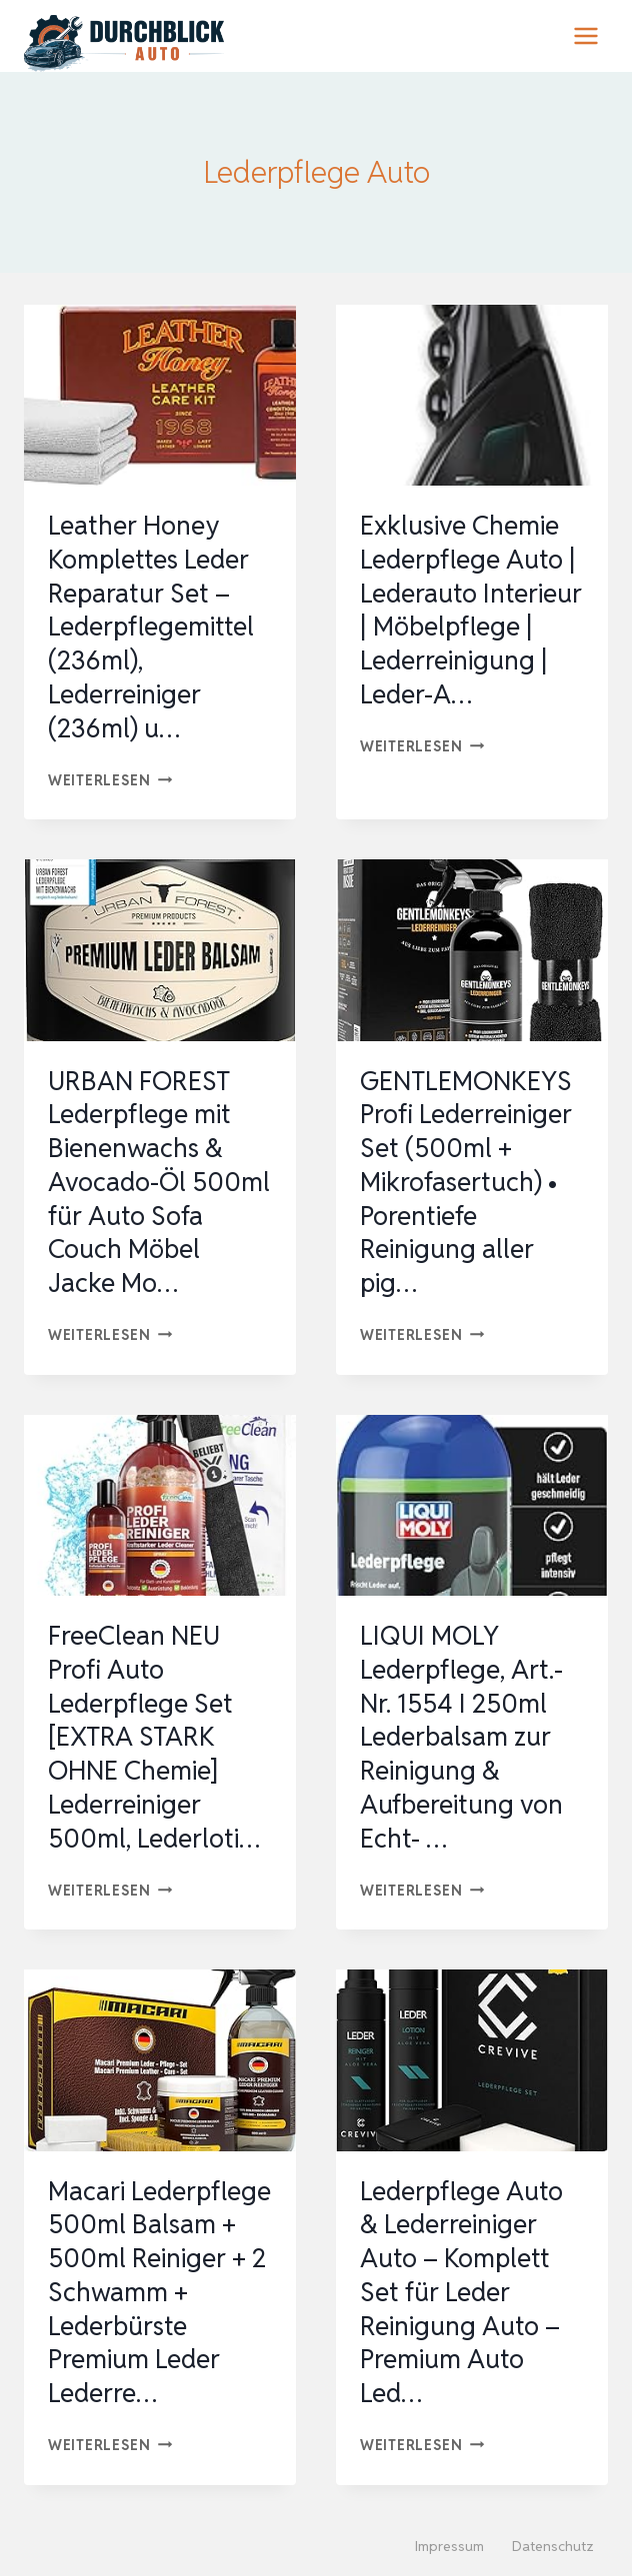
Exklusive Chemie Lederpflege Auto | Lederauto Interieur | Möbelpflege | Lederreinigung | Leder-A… (471, 610)
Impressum (449, 2546)
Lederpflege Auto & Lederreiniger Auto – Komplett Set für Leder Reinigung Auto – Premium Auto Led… (461, 2292)
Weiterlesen (110, 779)
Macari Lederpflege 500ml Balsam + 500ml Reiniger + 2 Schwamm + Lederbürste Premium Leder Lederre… (159, 2292)
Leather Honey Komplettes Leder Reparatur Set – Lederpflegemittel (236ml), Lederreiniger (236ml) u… (151, 627)
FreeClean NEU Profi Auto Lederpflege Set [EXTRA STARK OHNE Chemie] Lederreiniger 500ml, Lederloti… (154, 1737)
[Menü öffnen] (585, 35)
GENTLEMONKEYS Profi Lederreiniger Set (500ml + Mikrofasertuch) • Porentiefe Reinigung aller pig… (466, 1182)
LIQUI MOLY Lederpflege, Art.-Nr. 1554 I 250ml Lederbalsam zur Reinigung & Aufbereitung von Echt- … (461, 1737)
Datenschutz (553, 2546)
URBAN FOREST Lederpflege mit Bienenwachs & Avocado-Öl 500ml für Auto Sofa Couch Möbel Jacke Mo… (159, 1182)
